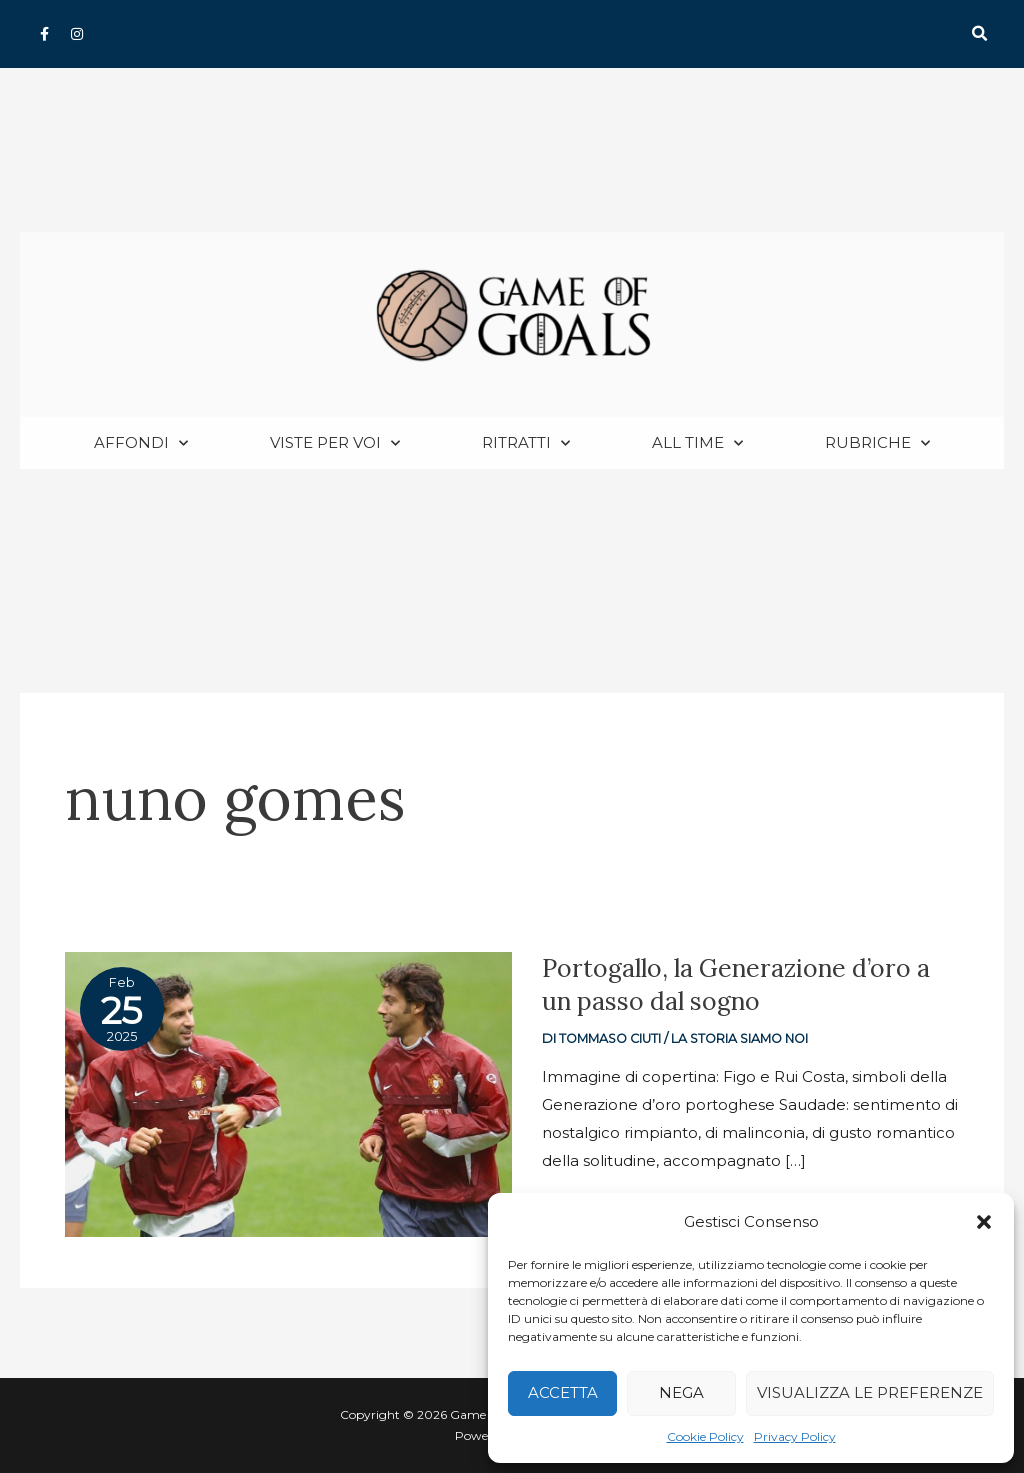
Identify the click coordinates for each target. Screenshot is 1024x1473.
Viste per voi (335, 444)
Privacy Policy (795, 1436)
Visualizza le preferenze (870, 1392)
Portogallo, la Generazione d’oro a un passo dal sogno (739, 985)
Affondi (141, 444)
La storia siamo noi (742, 1039)
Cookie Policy (705, 1436)
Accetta (563, 1392)
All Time (697, 444)
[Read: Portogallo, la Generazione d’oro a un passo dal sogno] (288, 1094)
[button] (984, 1222)
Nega (681, 1392)
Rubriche (877, 444)
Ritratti (526, 444)
